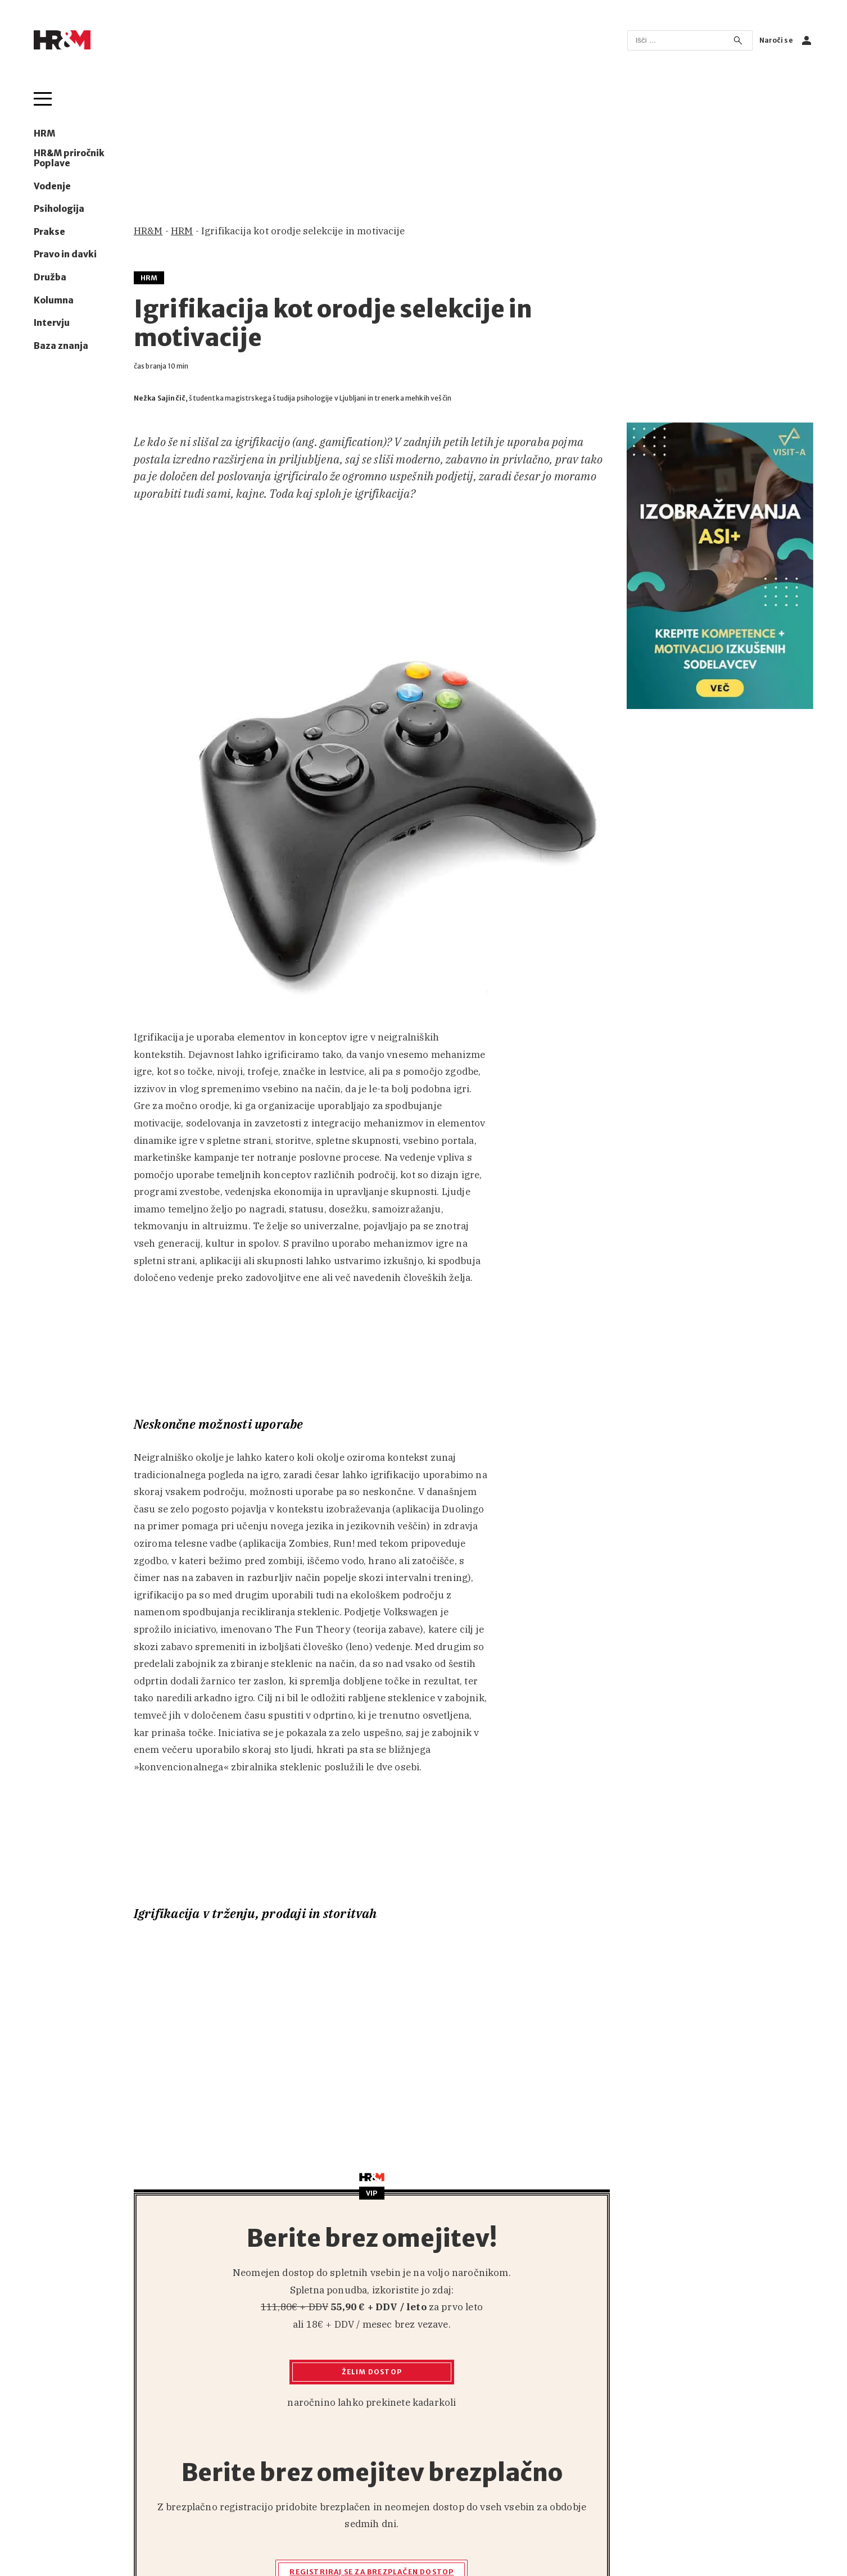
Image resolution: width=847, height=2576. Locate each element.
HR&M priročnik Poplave (69, 158)
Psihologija (59, 209)
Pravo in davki (65, 254)
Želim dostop (372, 2372)
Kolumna (54, 301)
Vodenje (52, 186)
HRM (44, 134)
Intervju (52, 323)
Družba (50, 277)
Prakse (49, 232)
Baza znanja (61, 346)
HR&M (148, 231)
